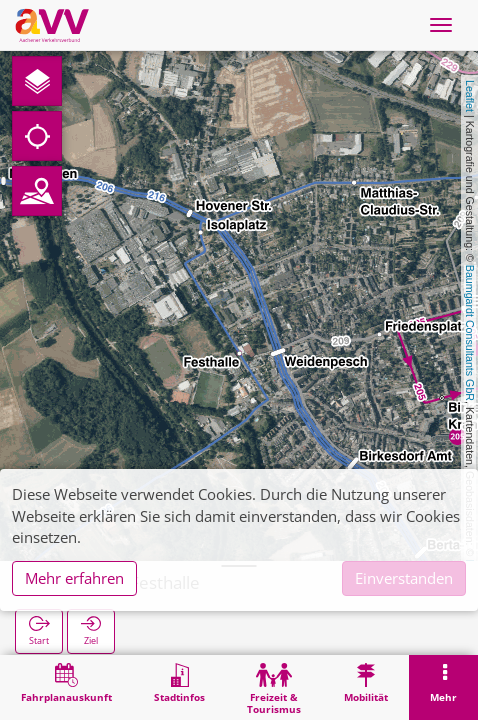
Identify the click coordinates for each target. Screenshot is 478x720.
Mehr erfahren (74, 578)
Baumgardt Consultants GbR (470, 333)
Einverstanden (404, 578)
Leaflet (470, 96)
